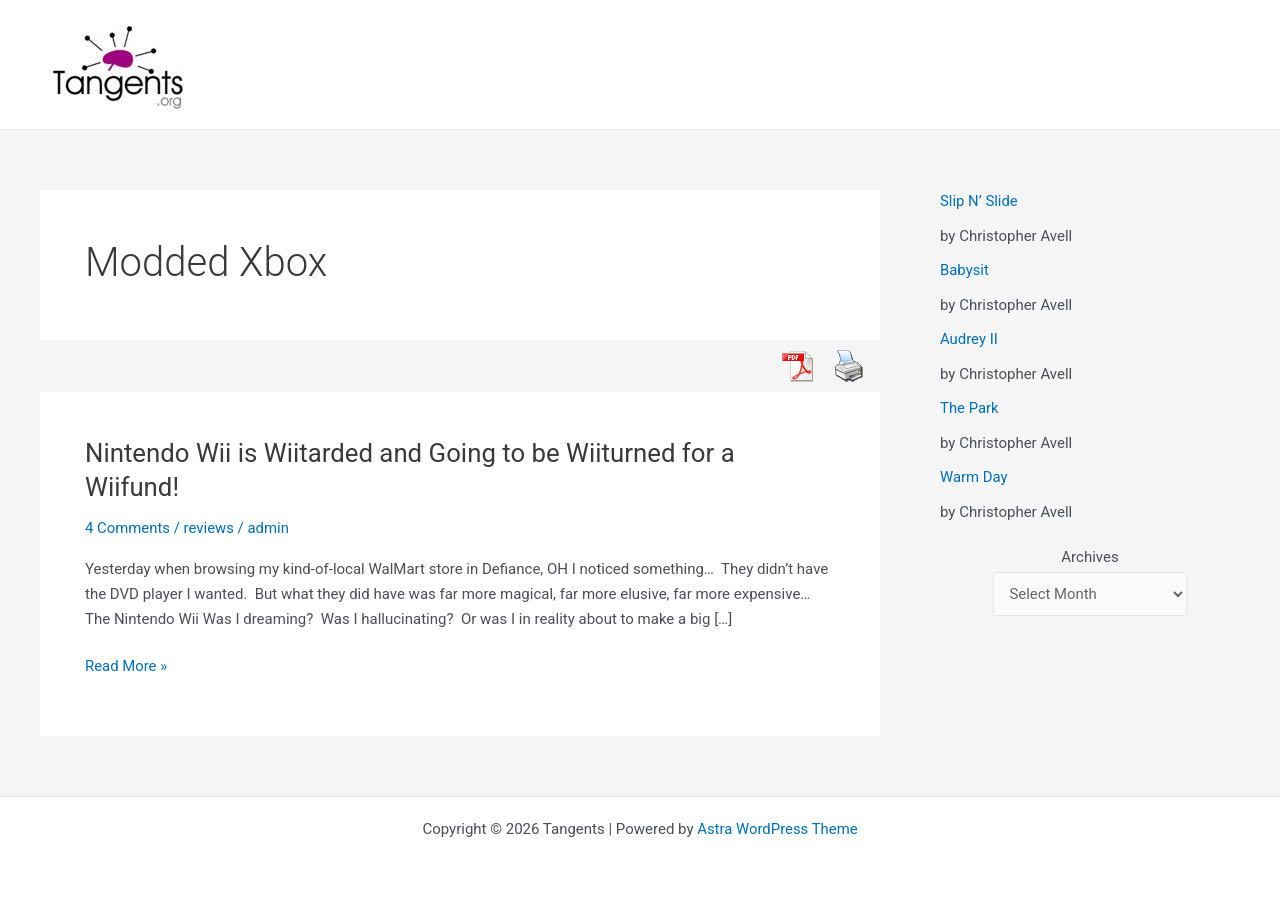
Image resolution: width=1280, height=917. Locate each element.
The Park (969, 408)
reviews (209, 528)
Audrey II (969, 339)
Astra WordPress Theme (778, 829)
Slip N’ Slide (979, 201)
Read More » (126, 666)
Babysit (964, 270)
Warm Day (974, 477)
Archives (1089, 557)
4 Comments (128, 528)
